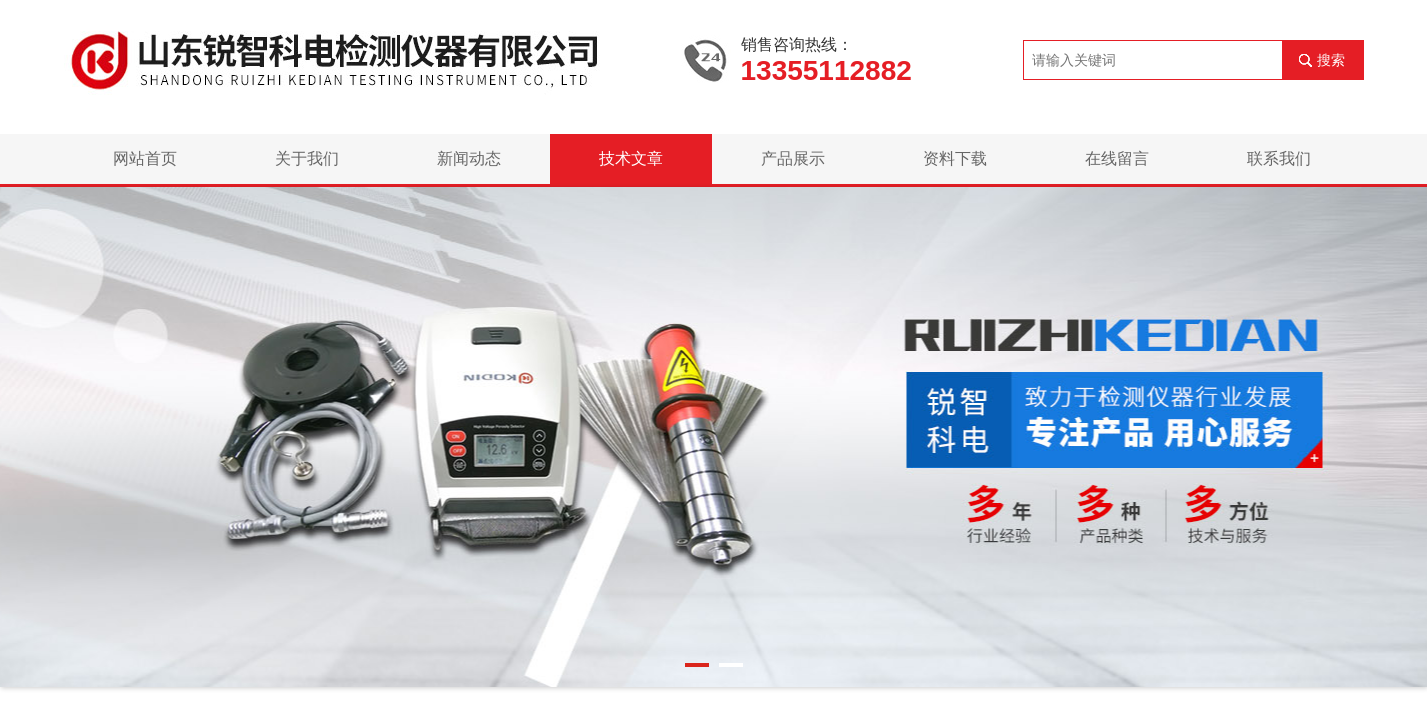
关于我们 (307, 158)
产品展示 (793, 158)
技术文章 (631, 158)
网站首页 (145, 158)
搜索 (1331, 60)
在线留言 (1117, 158)
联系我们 (1279, 158)
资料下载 (955, 158)
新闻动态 (469, 158)
